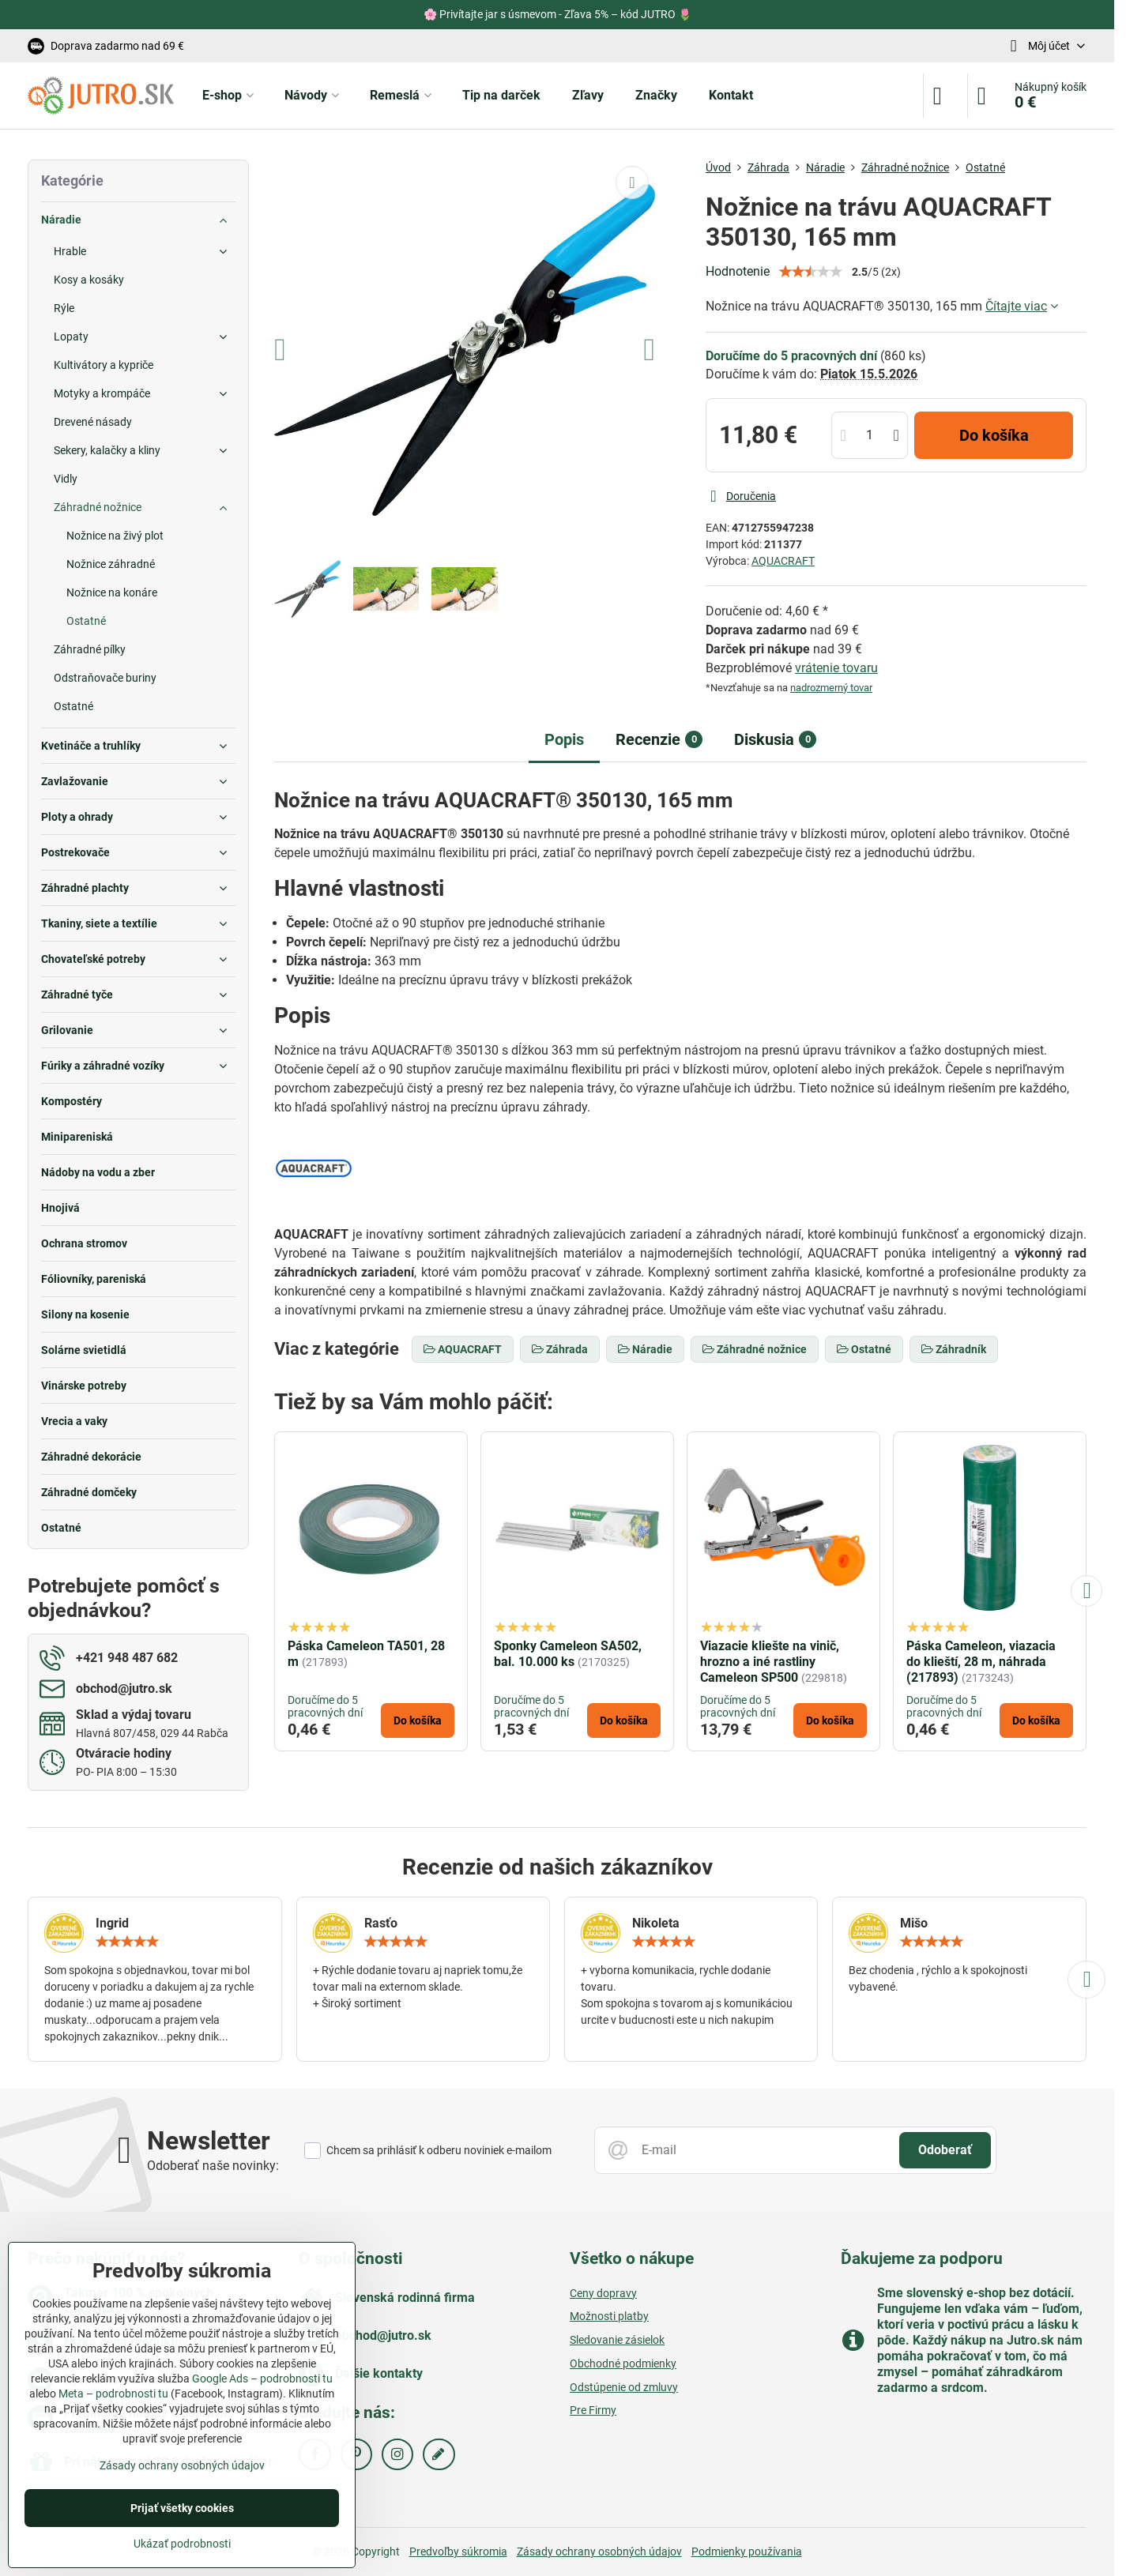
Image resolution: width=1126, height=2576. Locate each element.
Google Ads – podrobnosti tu (262, 2378)
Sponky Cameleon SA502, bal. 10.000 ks (568, 1653)
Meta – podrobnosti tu (113, 2393)
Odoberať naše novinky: (213, 2165)
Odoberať (945, 2149)
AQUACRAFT (783, 561)
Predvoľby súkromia (458, 2551)
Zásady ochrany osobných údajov (599, 2551)
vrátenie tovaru (836, 667)
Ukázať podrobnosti (182, 2543)
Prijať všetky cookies (182, 2508)
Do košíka (994, 435)
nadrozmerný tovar (831, 688)
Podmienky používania (746, 2551)
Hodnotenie (738, 271)
